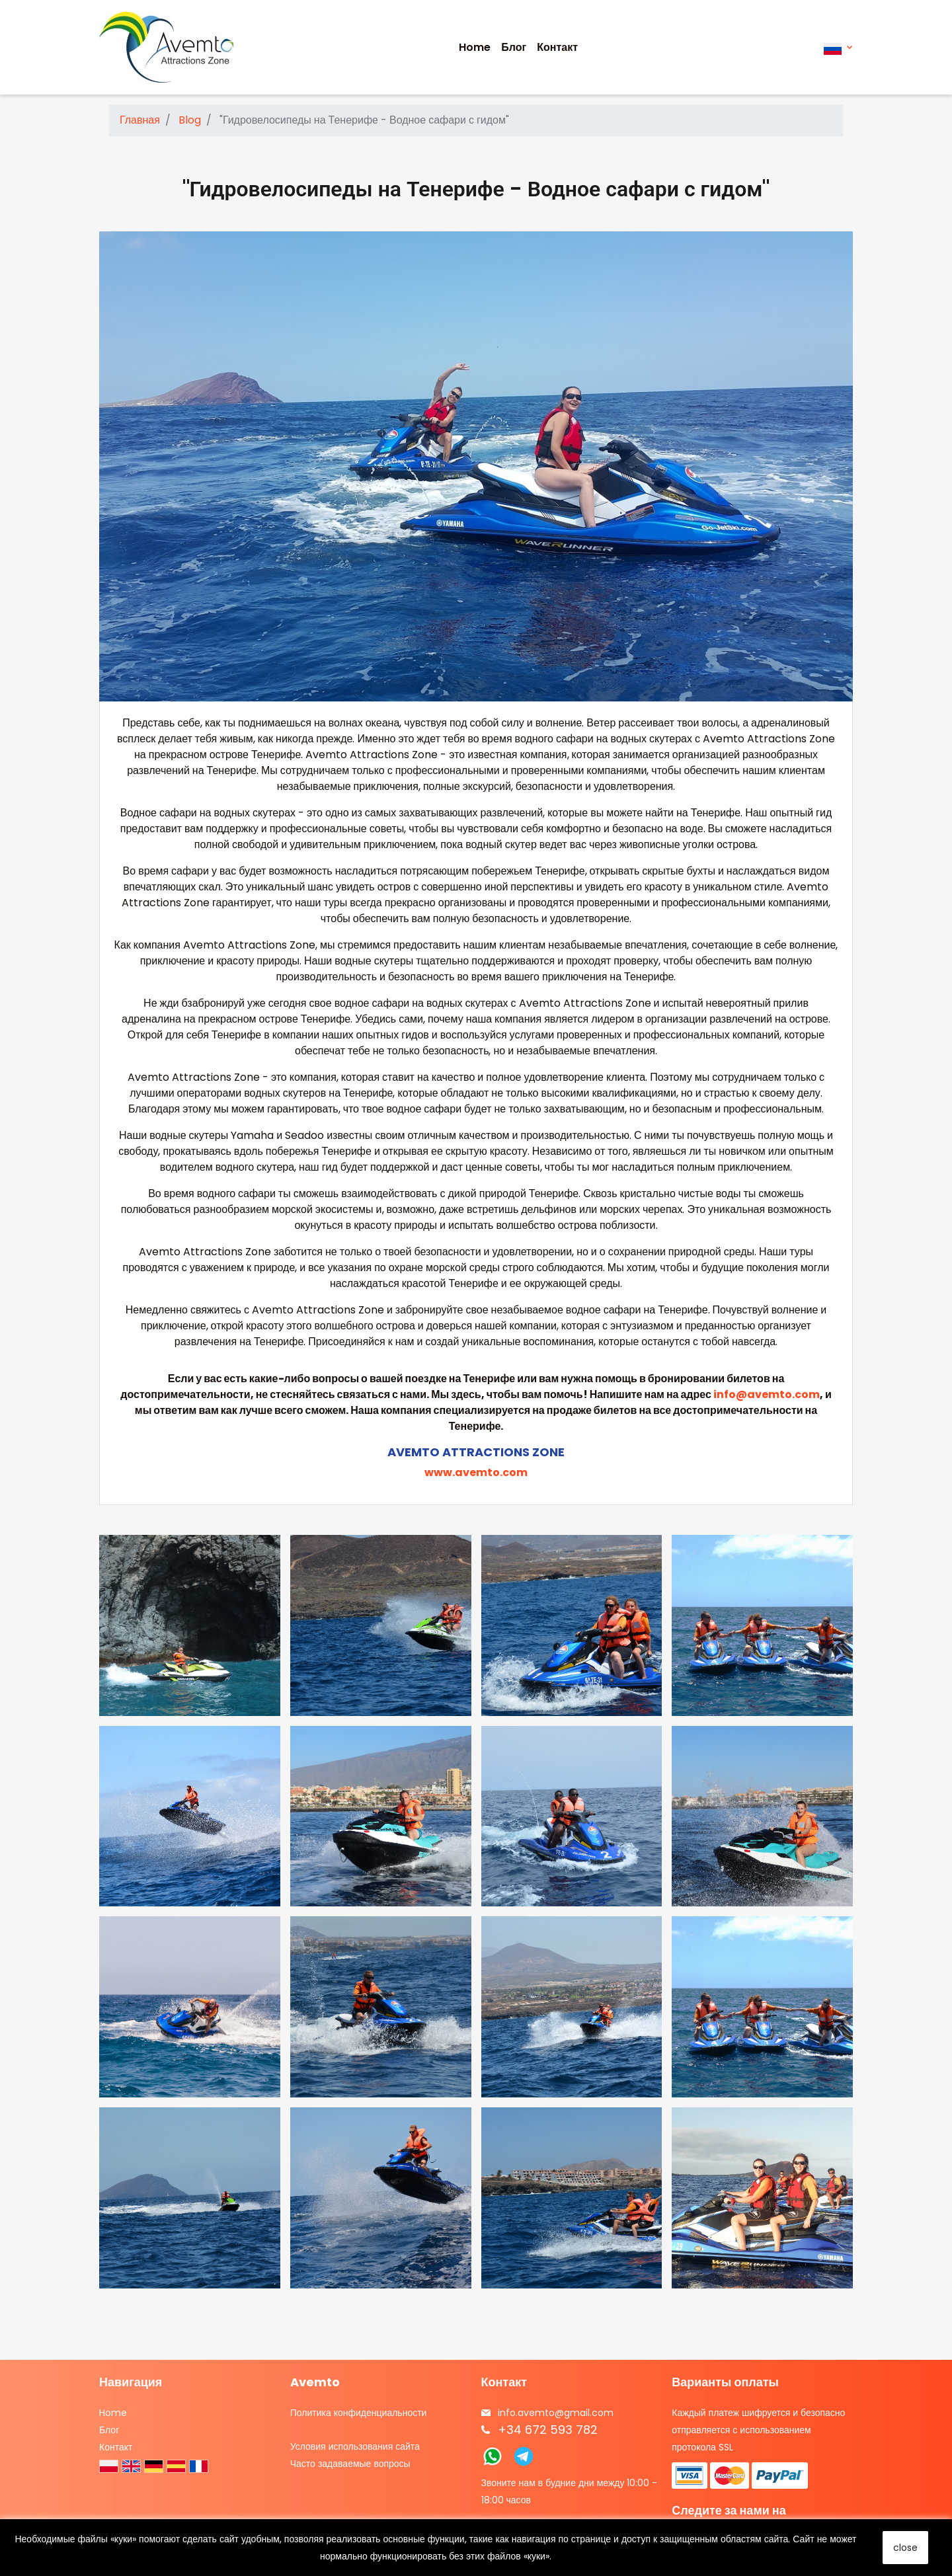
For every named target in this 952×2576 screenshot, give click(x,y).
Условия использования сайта (355, 2446)
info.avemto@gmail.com (556, 2412)
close (905, 2547)
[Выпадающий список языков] (838, 47)
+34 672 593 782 (548, 2429)
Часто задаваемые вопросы (350, 2463)
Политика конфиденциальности (358, 2412)
